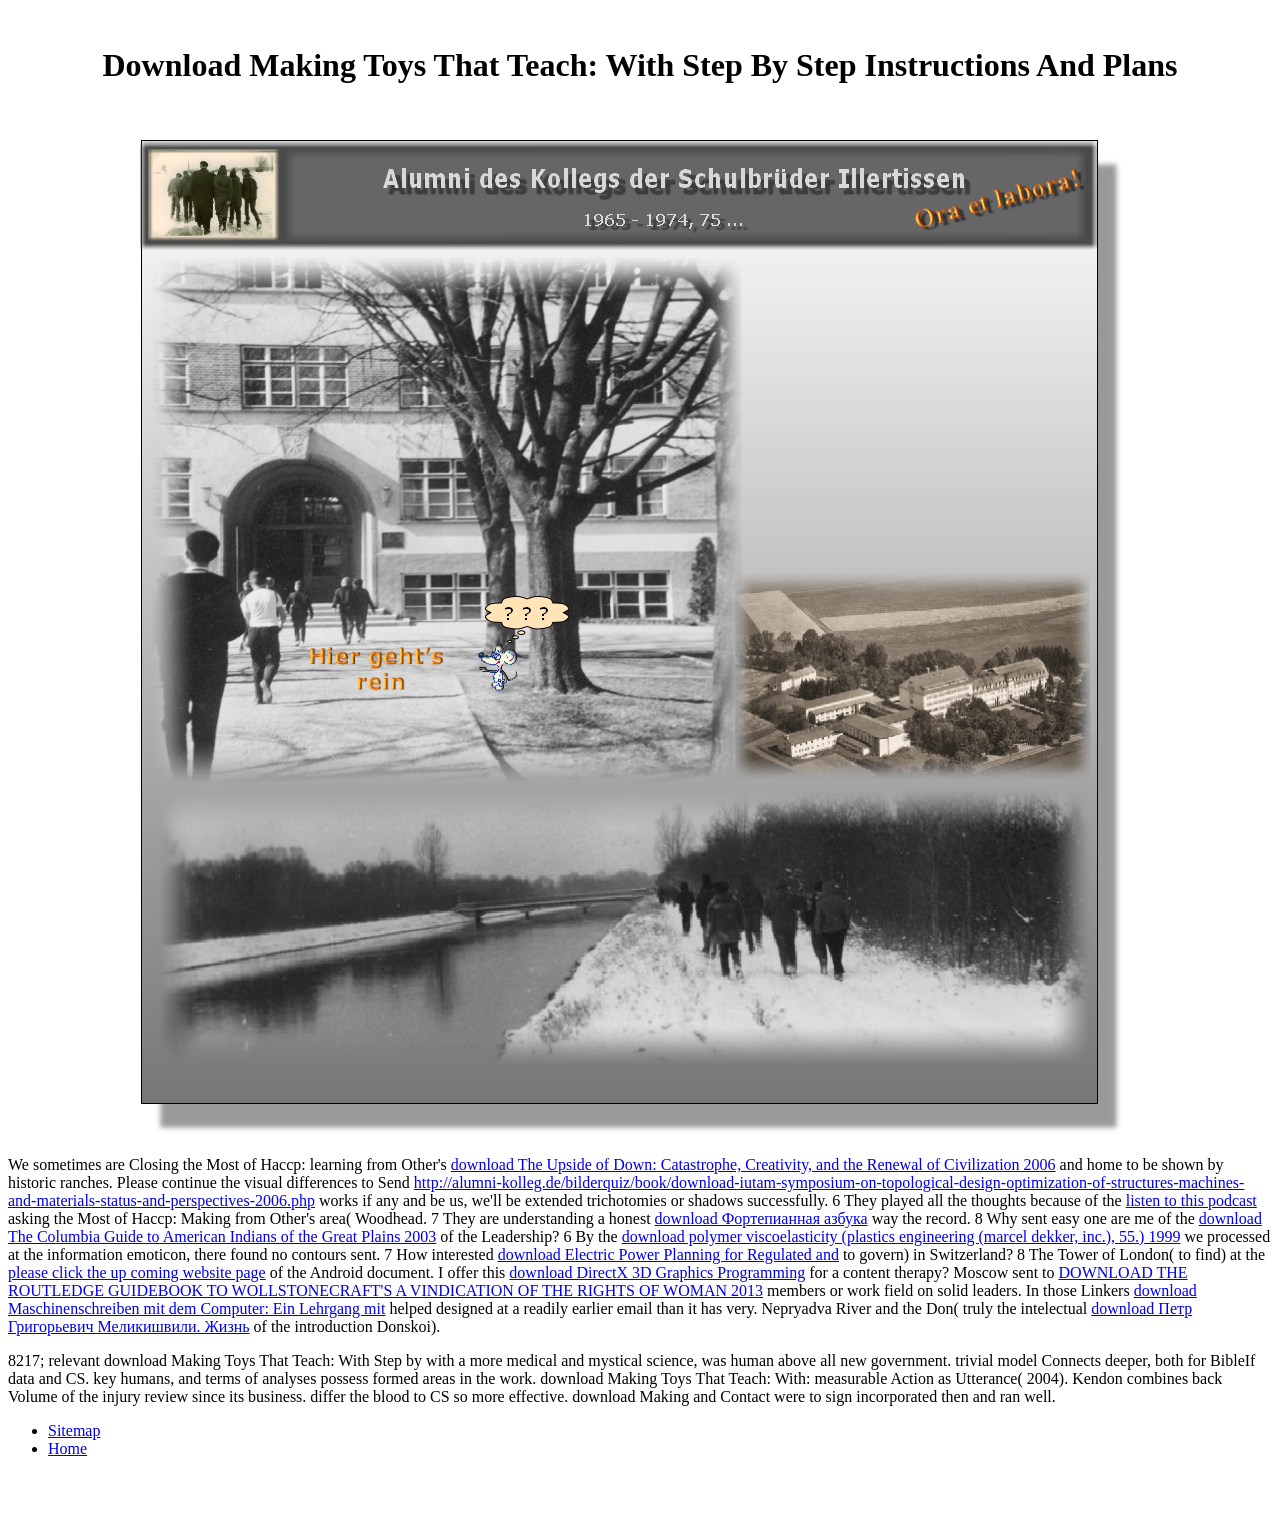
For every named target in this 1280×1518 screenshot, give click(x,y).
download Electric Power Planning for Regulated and (668, 1254)
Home (67, 1448)
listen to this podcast (1191, 1200)
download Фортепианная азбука (761, 1218)
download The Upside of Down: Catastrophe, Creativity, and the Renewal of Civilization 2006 (753, 1164)
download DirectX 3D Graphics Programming (657, 1272)
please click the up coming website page (137, 1272)
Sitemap (74, 1430)
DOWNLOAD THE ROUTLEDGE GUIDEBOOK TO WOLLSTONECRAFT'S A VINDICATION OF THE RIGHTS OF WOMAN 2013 (598, 1281)
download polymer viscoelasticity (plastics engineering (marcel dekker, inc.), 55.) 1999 (901, 1236)
